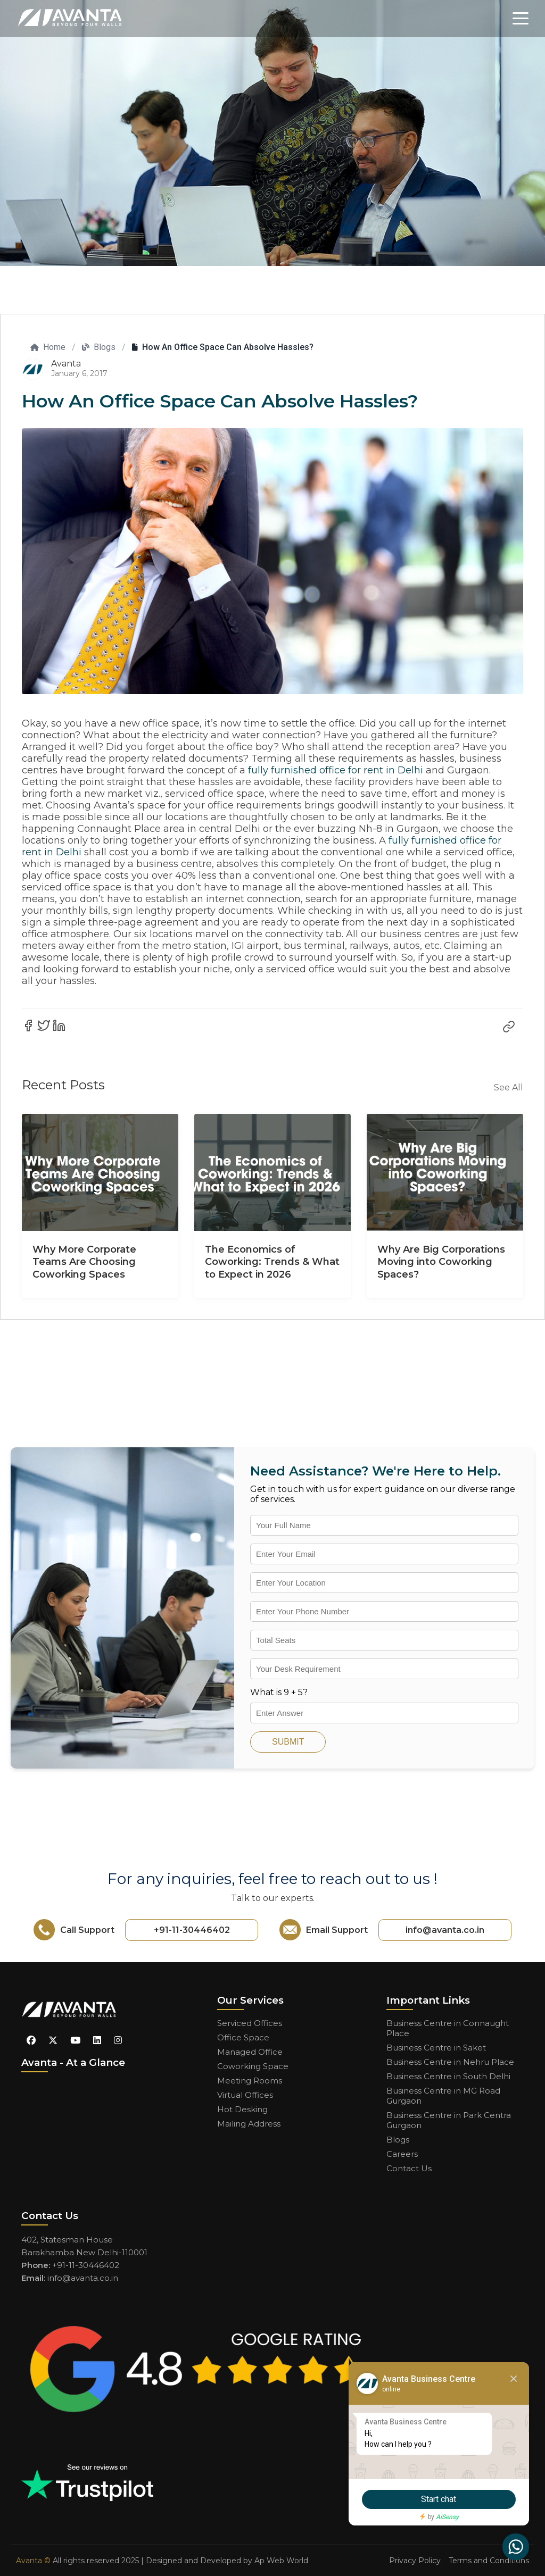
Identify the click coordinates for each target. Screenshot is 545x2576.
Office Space (243, 2037)
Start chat (435, 2499)
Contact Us (409, 2168)
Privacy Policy (415, 2560)
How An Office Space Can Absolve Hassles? (222, 347)
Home (47, 347)
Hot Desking (242, 2109)
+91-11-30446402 (192, 1930)
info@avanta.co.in (445, 1930)
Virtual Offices (245, 2095)
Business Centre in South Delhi (448, 2076)
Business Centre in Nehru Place (450, 2062)
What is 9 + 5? (279, 1692)
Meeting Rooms (249, 2080)
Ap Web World (281, 2560)
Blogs (98, 347)
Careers (402, 2154)
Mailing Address (248, 2124)
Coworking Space (252, 2066)
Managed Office (250, 2052)
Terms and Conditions (489, 2560)
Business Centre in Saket (436, 2048)
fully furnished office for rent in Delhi (335, 770)
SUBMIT (288, 1741)
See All (508, 1087)
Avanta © (33, 2560)
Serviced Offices (249, 2023)
